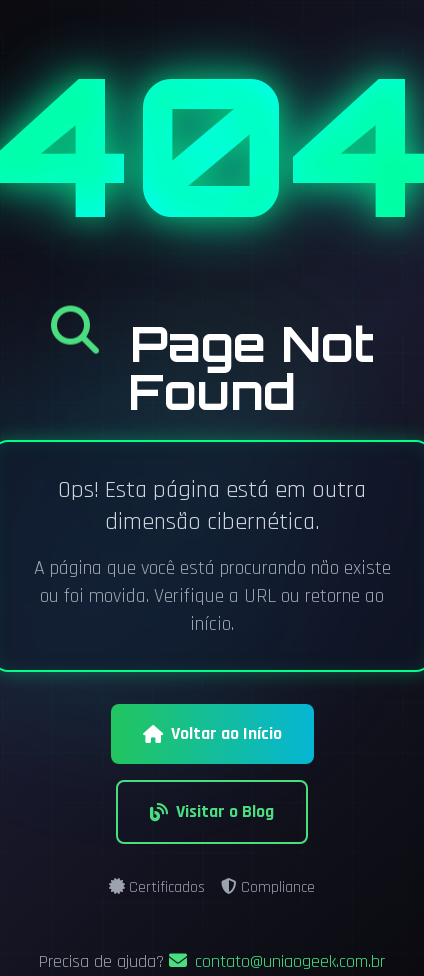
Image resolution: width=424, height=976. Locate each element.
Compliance (268, 887)
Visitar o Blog (212, 811)
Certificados (157, 887)
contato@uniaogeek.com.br (277, 961)
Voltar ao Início (212, 733)
